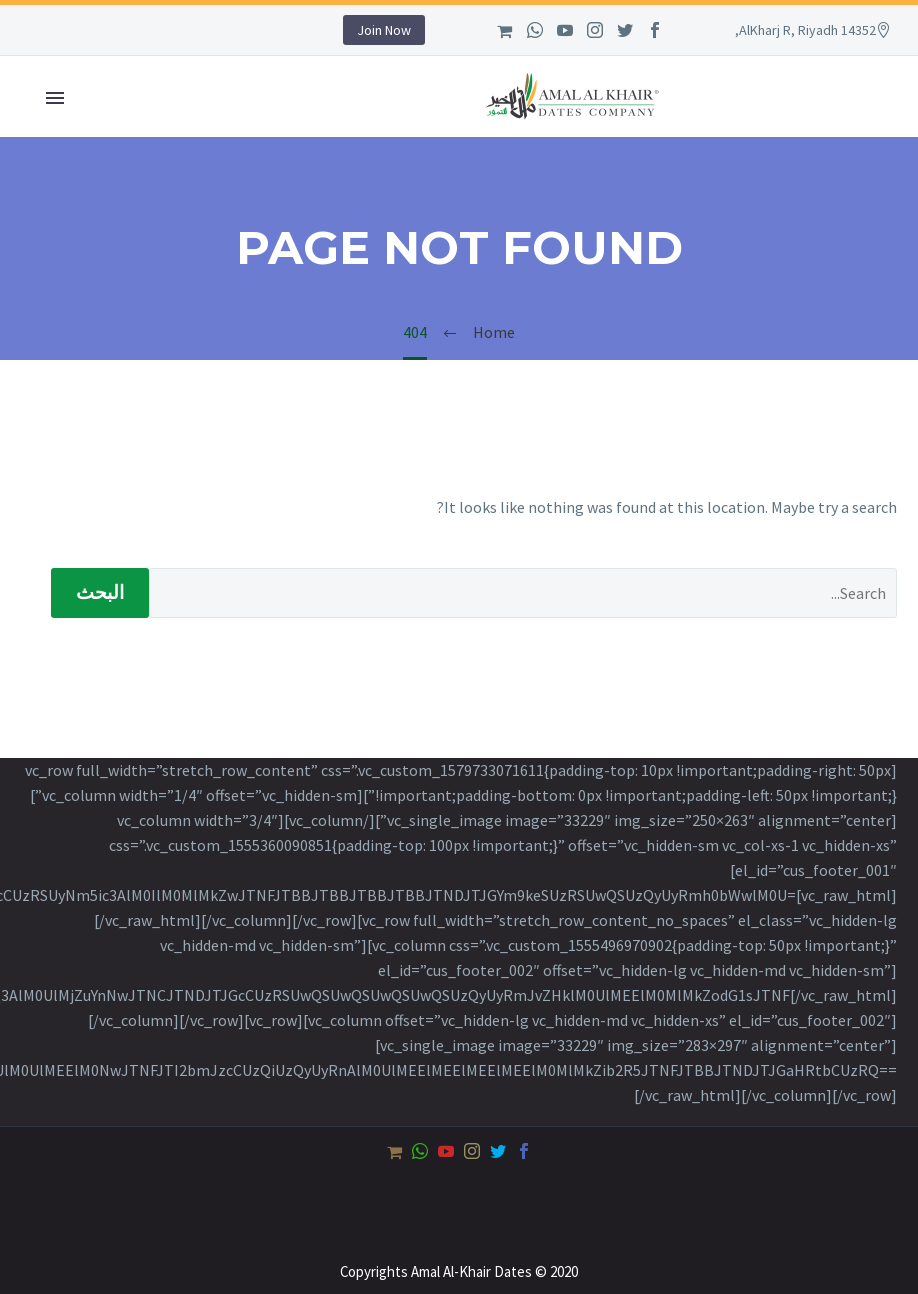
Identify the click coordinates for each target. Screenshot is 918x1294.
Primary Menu (55, 98)
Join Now (384, 30)
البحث (100, 592)
